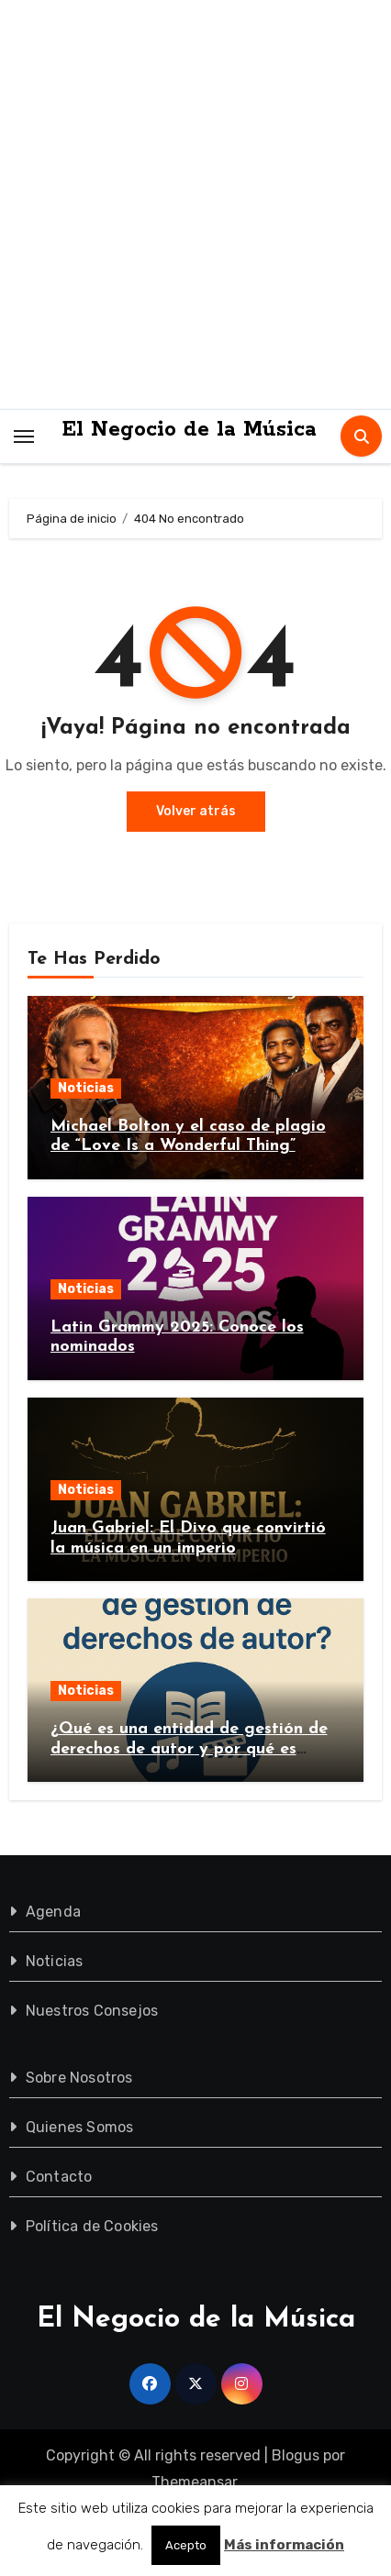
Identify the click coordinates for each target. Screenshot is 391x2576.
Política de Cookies (92, 2226)
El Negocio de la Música (189, 429)
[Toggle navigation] (24, 436)
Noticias (86, 1088)
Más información (284, 2545)
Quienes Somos (80, 2127)
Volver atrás (196, 811)
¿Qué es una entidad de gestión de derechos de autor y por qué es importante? (189, 1748)
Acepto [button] (186, 2545)
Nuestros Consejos (92, 2010)
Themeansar (194, 2482)
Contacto (59, 2176)
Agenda (53, 1911)
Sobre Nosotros (79, 2077)
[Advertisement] (195, 204)
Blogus (295, 2455)
